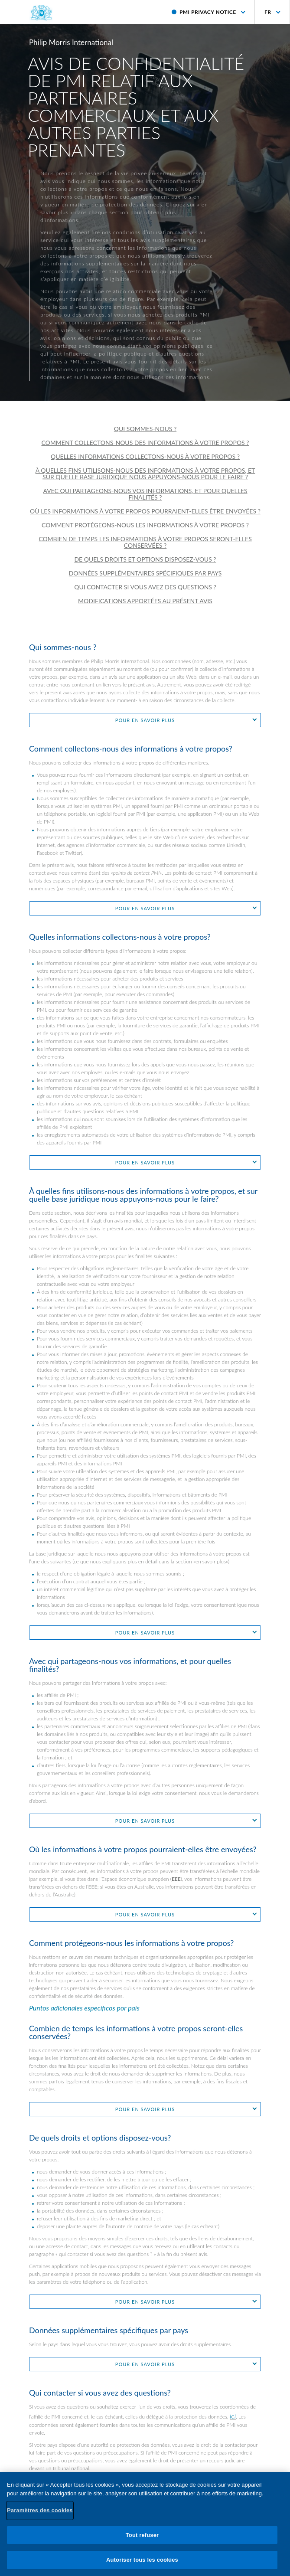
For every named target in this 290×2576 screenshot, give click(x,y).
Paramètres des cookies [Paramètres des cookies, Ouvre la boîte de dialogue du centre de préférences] (40, 2515)
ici (233, 2416)
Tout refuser (142, 2540)
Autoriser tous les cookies (142, 2565)
